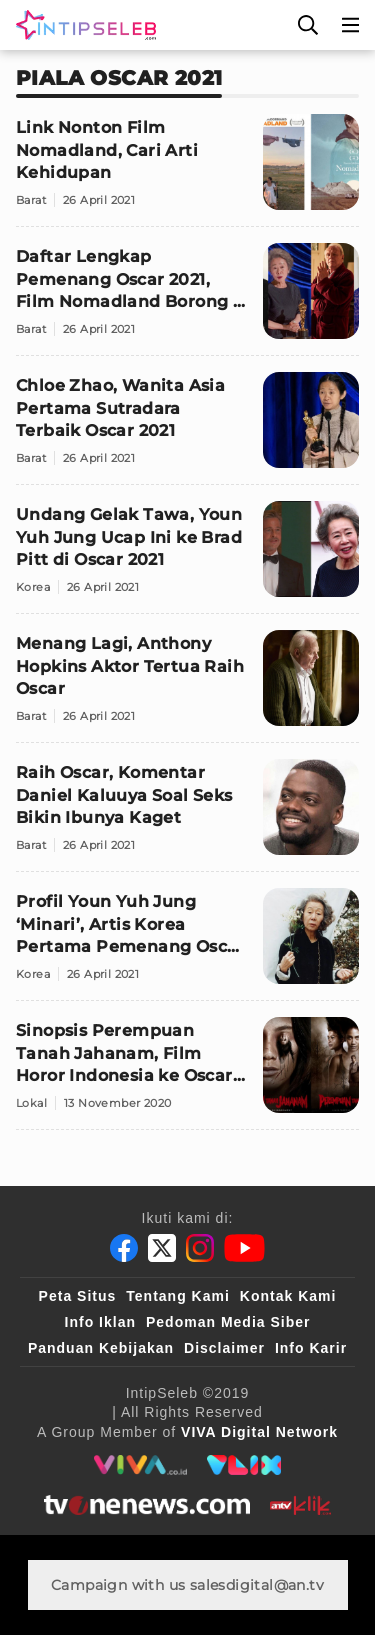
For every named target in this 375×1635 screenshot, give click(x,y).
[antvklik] (300, 1505)
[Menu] (351, 25)
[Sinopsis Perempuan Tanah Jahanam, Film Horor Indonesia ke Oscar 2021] (187, 1073)
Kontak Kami (288, 1296)
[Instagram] (200, 1248)
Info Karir (311, 1348)
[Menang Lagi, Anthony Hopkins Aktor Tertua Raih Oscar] (187, 686)
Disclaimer (224, 1348)
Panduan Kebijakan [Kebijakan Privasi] (101, 1348)
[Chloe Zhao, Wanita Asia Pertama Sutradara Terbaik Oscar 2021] (187, 428)
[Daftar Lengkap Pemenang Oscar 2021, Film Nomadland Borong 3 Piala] (187, 299)
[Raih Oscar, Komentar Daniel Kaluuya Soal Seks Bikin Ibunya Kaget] (187, 815)
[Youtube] (244, 1248)
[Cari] (308, 25)
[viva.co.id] (140, 1465)
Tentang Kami (178, 1296)
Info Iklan (100, 1322)
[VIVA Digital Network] (259, 1432)
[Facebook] (124, 1248)
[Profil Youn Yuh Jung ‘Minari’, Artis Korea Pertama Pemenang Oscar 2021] (187, 944)
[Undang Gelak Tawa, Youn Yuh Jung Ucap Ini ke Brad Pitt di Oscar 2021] (187, 557)
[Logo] (82, 25)
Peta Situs (78, 1296)
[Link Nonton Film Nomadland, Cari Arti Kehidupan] (187, 170)
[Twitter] (162, 1248)
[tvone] (146, 1505)
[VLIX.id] (244, 1465)
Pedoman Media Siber (228, 1322)
